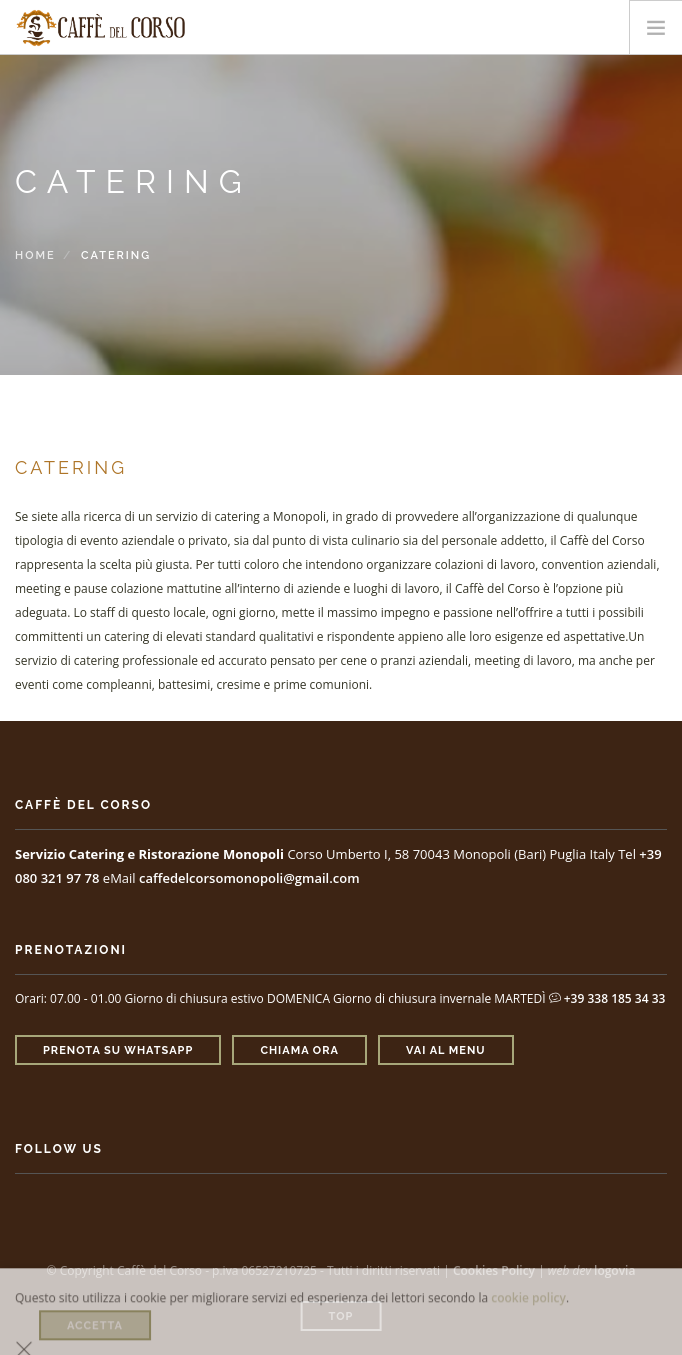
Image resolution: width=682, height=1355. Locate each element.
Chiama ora (299, 1050)
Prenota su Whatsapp (118, 1050)
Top (341, 1316)
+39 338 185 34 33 (607, 998)
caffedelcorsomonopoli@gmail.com (249, 878)
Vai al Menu (446, 1050)
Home (35, 255)
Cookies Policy (494, 1270)
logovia (614, 1270)
